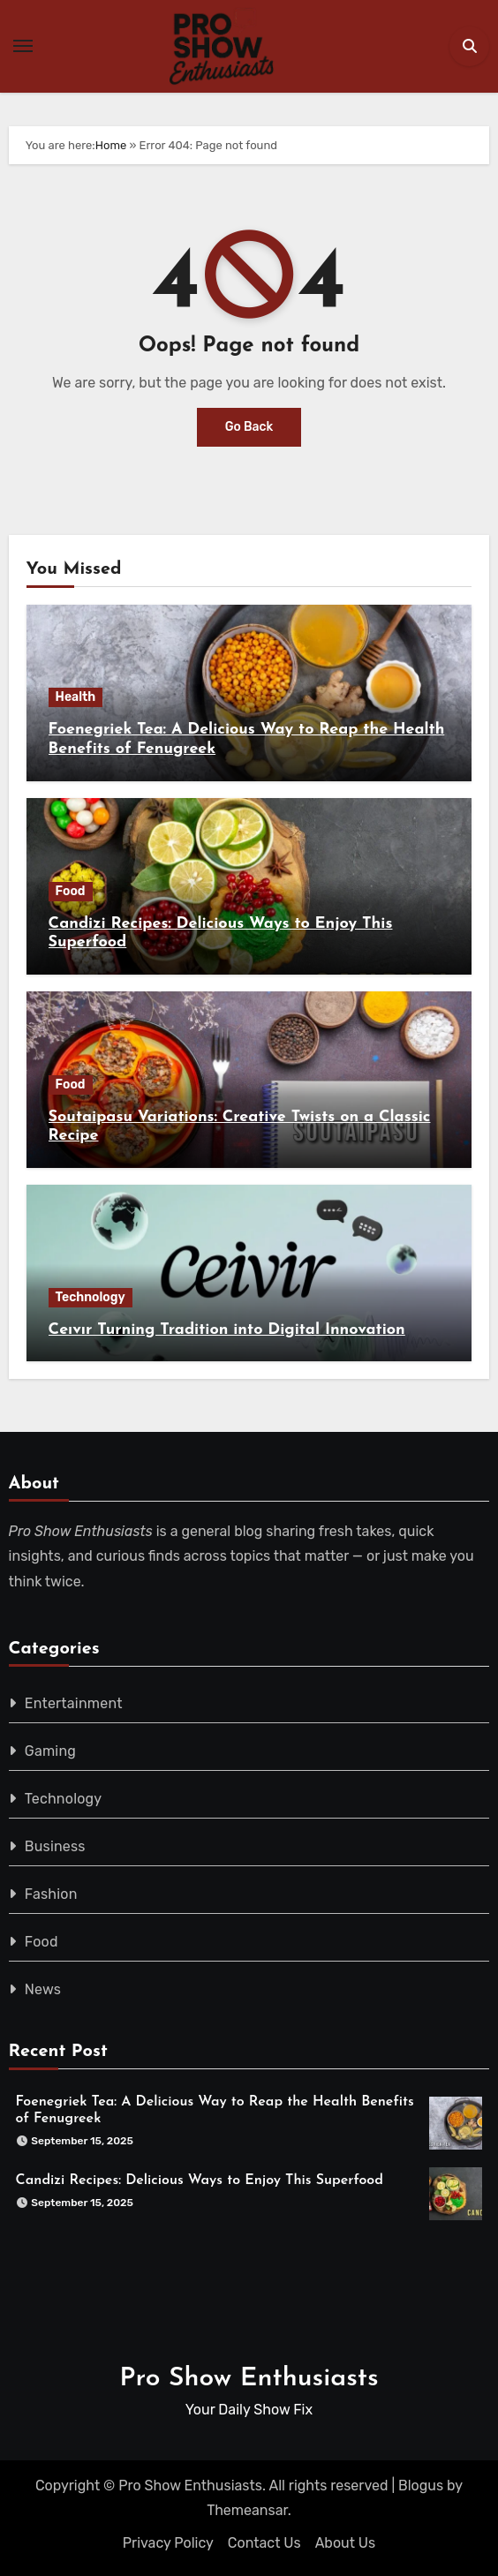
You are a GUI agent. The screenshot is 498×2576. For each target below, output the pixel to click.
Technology (90, 1297)
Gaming (50, 1751)
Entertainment (74, 1703)
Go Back (249, 426)
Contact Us (264, 2543)
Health (76, 696)
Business (55, 1846)
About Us (345, 2543)
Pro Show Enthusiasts (249, 2378)
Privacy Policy (168, 2543)
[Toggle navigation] (23, 45)
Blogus (420, 2485)
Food (71, 891)
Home (111, 145)
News (43, 1989)
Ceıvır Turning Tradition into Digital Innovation (227, 1330)
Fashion (51, 1894)
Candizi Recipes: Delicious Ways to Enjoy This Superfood (199, 2180)
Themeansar (247, 2510)
